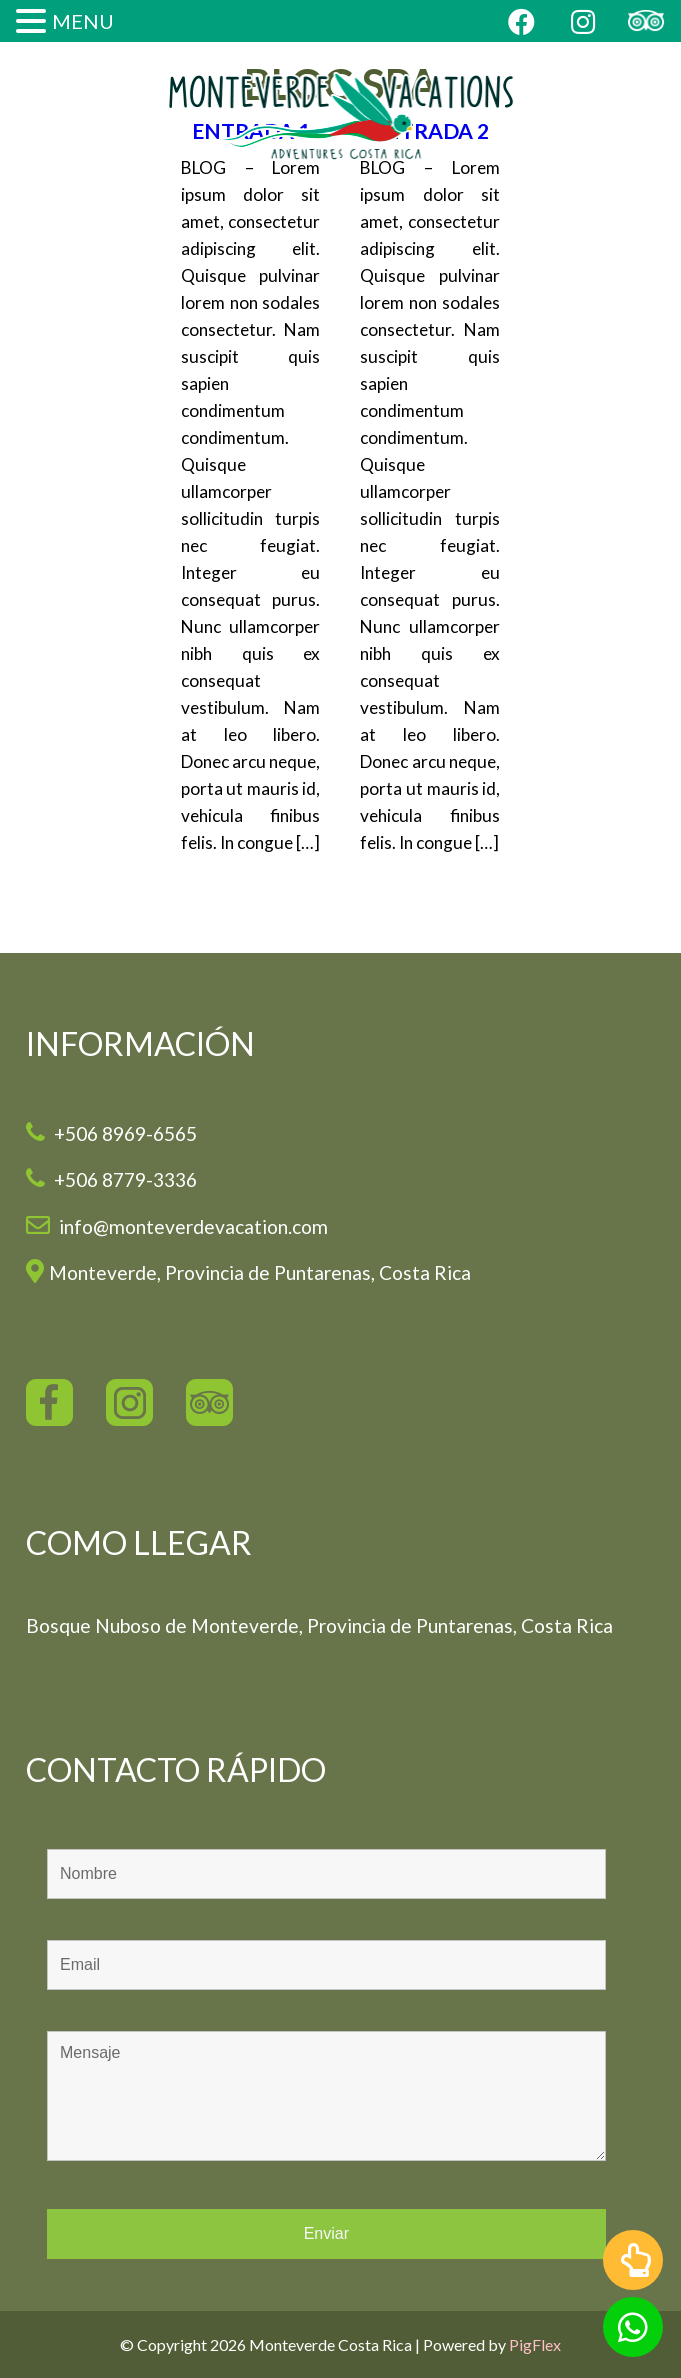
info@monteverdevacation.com (191, 1226)
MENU (83, 21)
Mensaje (326, 2096)
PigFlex (535, 2344)
